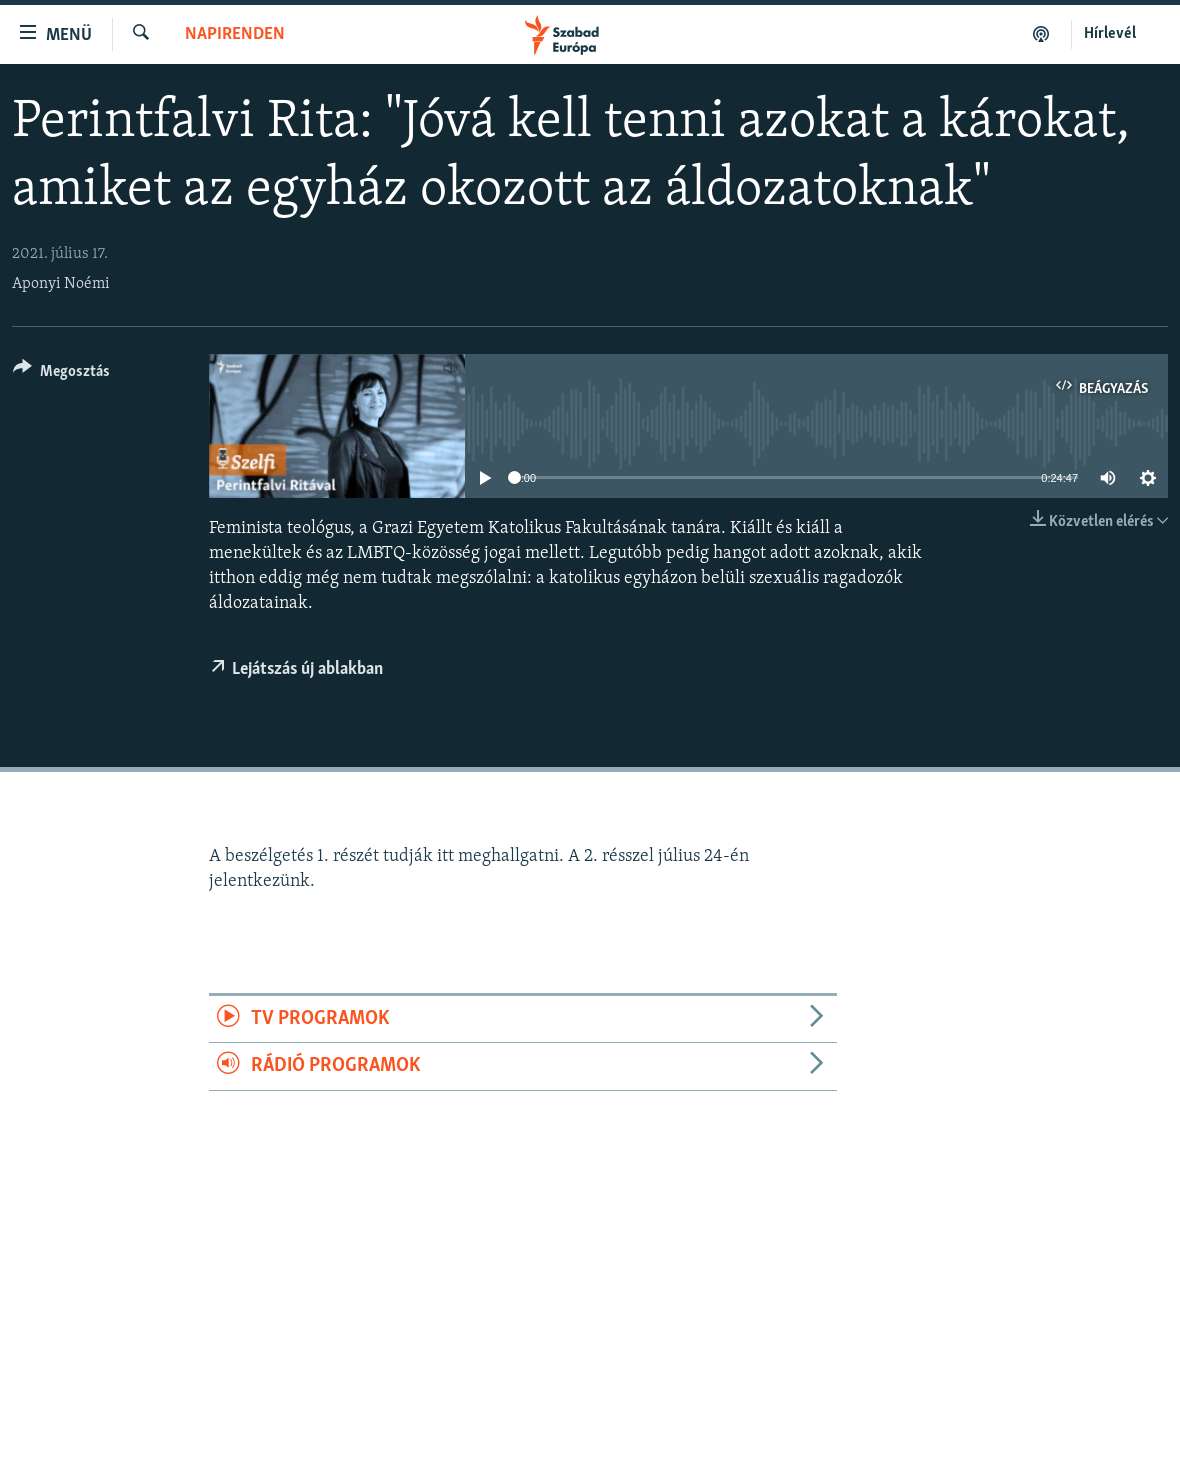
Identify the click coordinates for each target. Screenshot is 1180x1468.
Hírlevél (1110, 34)
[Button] (61, 374)
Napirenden (235, 34)
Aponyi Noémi (61, 284)
